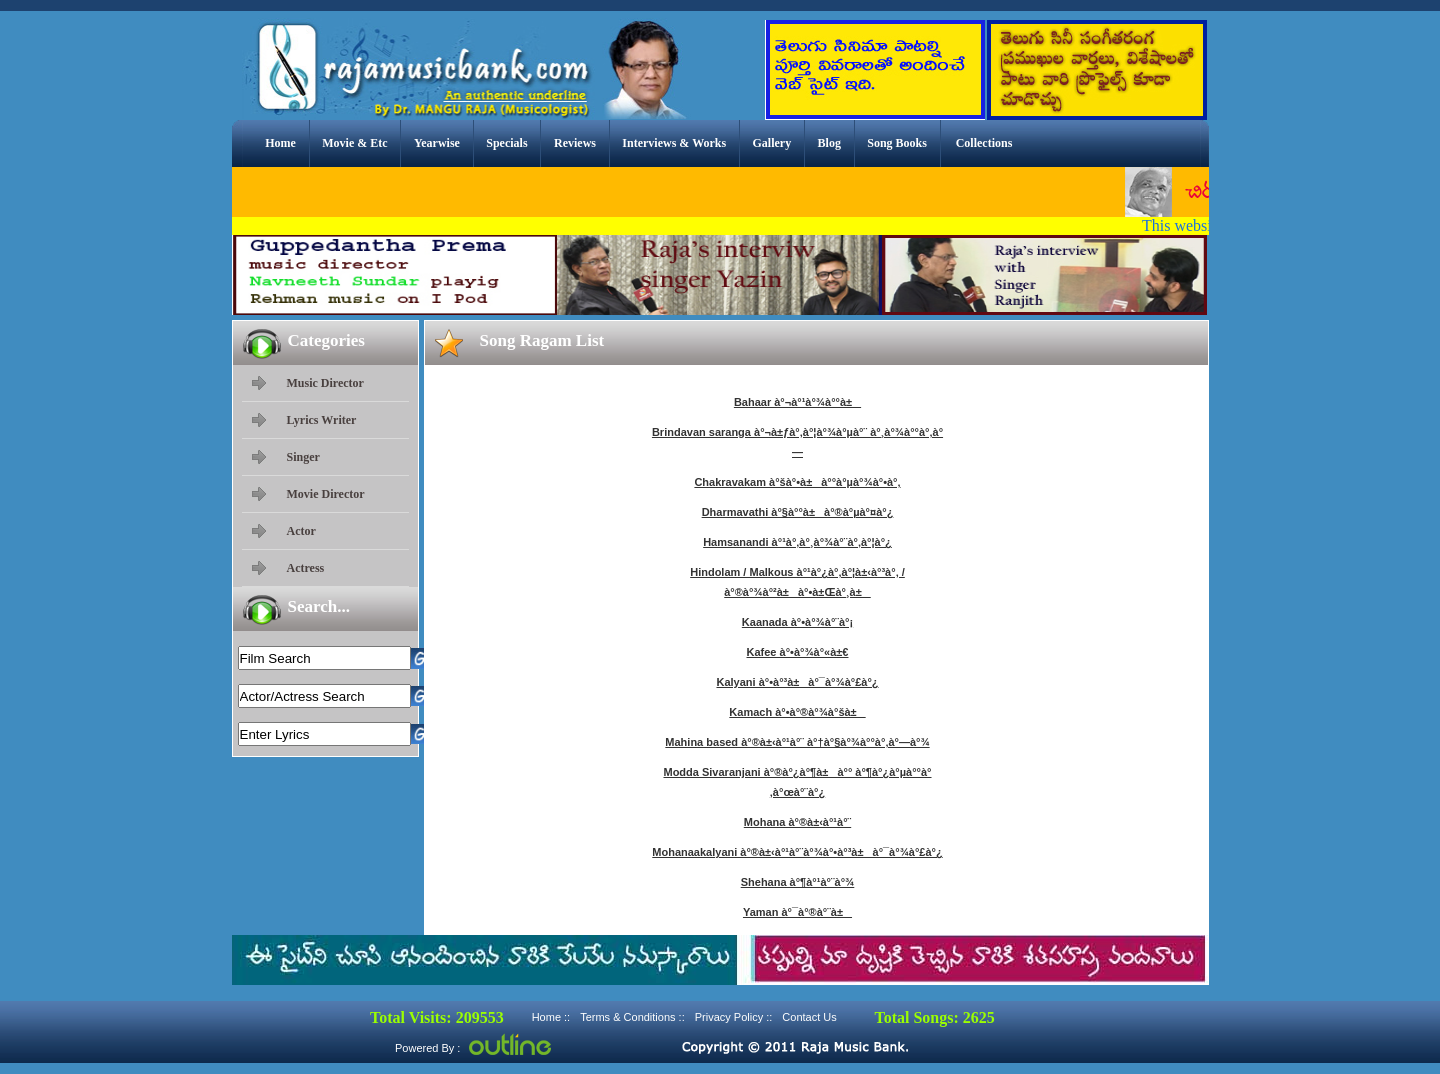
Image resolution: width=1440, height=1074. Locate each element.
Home (280, 143)
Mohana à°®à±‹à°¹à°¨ (797, 822)
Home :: (551, 1017)
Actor (301, 531)
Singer (303, 457)
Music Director (325, 383)
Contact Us (809, 1017)
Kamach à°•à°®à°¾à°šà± (797, 712)
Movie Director (326, 494)
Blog (829, 143)
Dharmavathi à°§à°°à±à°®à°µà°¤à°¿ (798, 512)
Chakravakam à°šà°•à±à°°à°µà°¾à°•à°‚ (797, 482)
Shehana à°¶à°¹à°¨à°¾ (798, 882)
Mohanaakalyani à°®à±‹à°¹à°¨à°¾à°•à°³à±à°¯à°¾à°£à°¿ (797, 852)
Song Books (897, 143)
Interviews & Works (674, 143)
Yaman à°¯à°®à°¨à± (797, 912)
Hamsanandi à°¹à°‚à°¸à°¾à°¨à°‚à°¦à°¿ (797, 542)
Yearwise (437, 143)
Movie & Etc (354, 143)
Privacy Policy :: (734, 1017)
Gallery (772, 143)
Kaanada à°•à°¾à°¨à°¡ (797, 622)
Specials (506, 143)
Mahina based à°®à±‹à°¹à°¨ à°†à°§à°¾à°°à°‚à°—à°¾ (797, 742)
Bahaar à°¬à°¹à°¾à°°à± (797, 402)
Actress (306, 568)
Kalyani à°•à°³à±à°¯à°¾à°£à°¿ (797, 682)
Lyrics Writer (322, 420)
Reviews (575, 143)
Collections (984, 143)
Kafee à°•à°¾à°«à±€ (798, 652)
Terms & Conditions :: (632, 1017)
